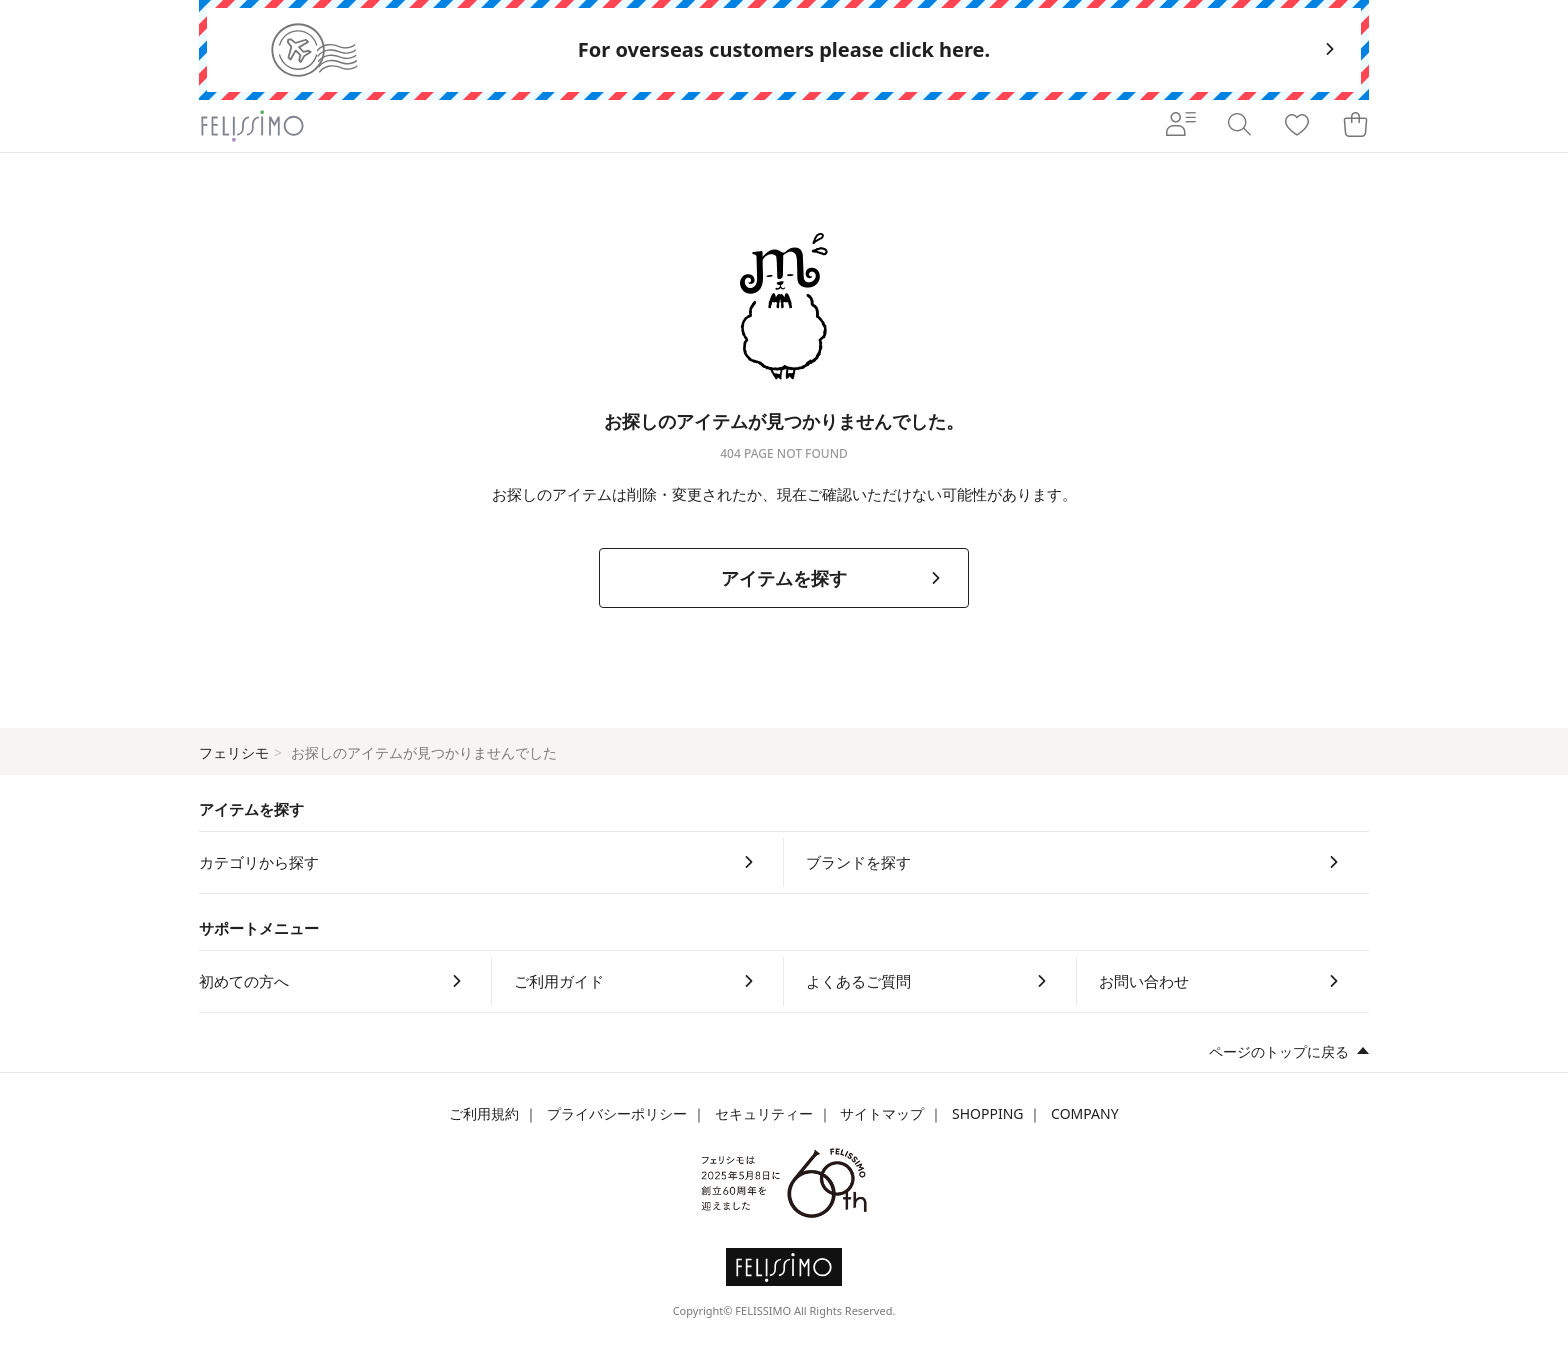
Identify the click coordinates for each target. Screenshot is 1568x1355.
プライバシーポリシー (617, 1113)
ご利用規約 (484, 1113)
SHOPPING (988, 1113)
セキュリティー (764, 1113)
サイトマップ (882, 1113)
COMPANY (1084, 1113)
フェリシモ (234, 752)
